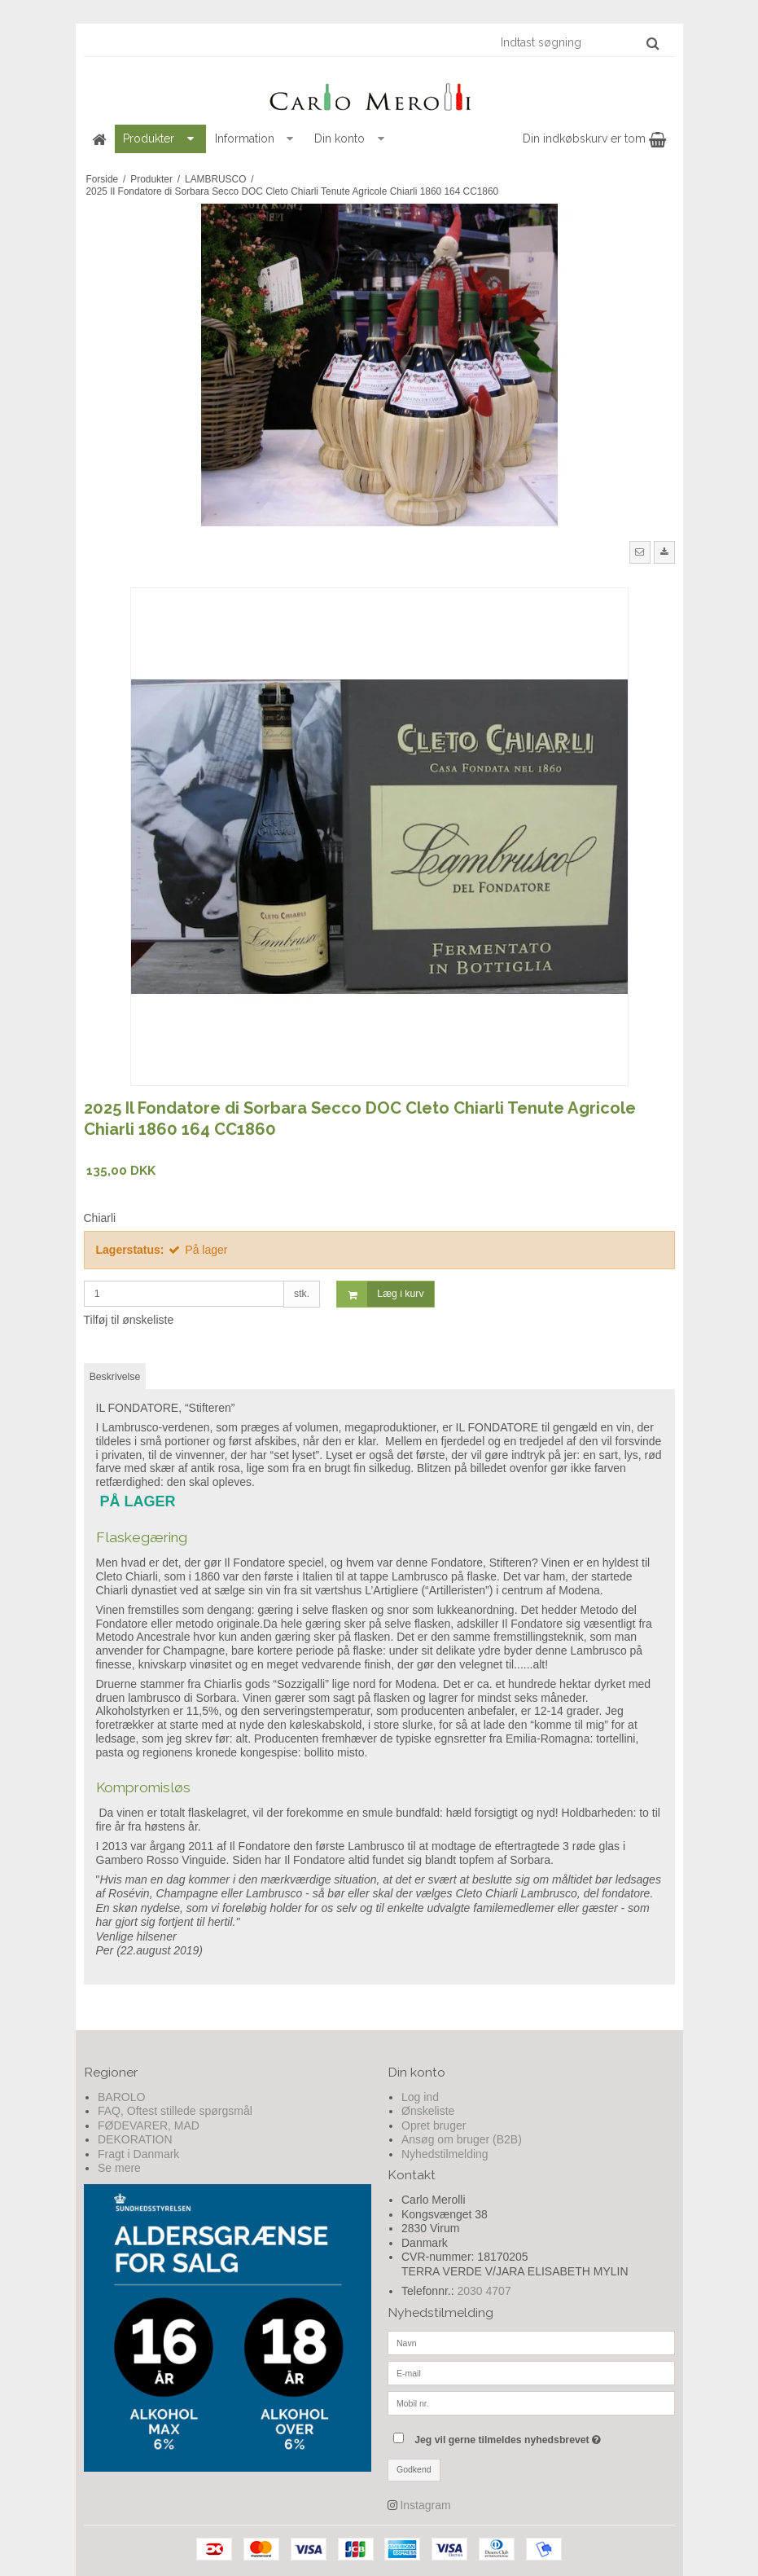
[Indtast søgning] (579, 42)
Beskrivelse (115, 1377)
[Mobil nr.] (531, 2401)
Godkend (414, 2469)
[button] (640, 552)
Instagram (425, 2505)
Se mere (119, 2167)
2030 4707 (484, 2290)
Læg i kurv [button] (380, 1294)
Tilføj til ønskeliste (129, 1319)
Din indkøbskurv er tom (594, 138)
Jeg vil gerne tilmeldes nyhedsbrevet (544, 2436)
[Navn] (531, 2341)
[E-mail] (531, 2371)
